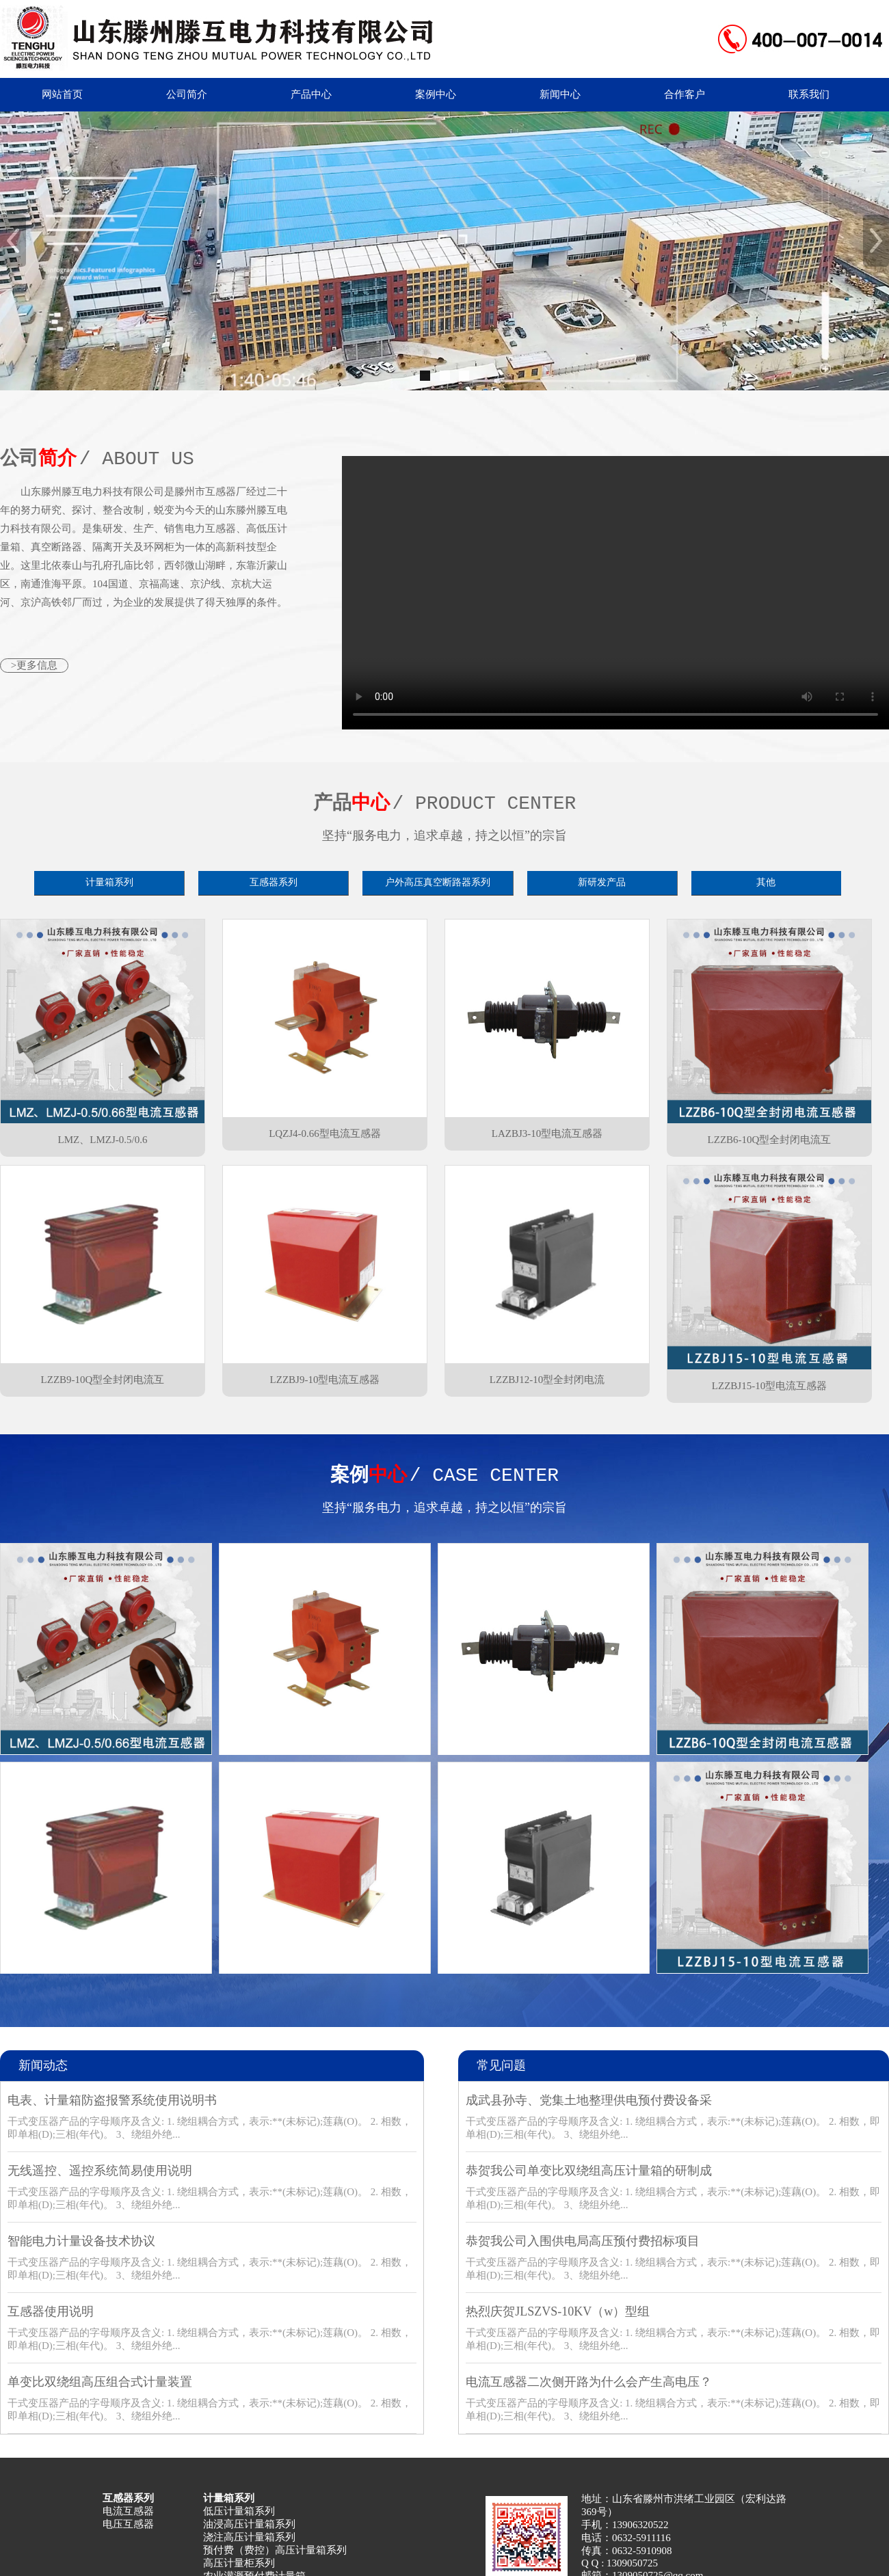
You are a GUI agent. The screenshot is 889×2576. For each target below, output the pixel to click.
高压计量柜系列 (239, 2563)
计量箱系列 (109, 882)
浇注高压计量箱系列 (249, 2537)
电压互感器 (128, 2524)
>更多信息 (34, 665)
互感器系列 (273, 882)
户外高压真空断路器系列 (437, 882)
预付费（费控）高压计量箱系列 (275, 2550)
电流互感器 (128, 2511)
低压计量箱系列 (239, 2511)
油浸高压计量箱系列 (249, 2524)
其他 (765, 882)
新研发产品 (602, 882)
